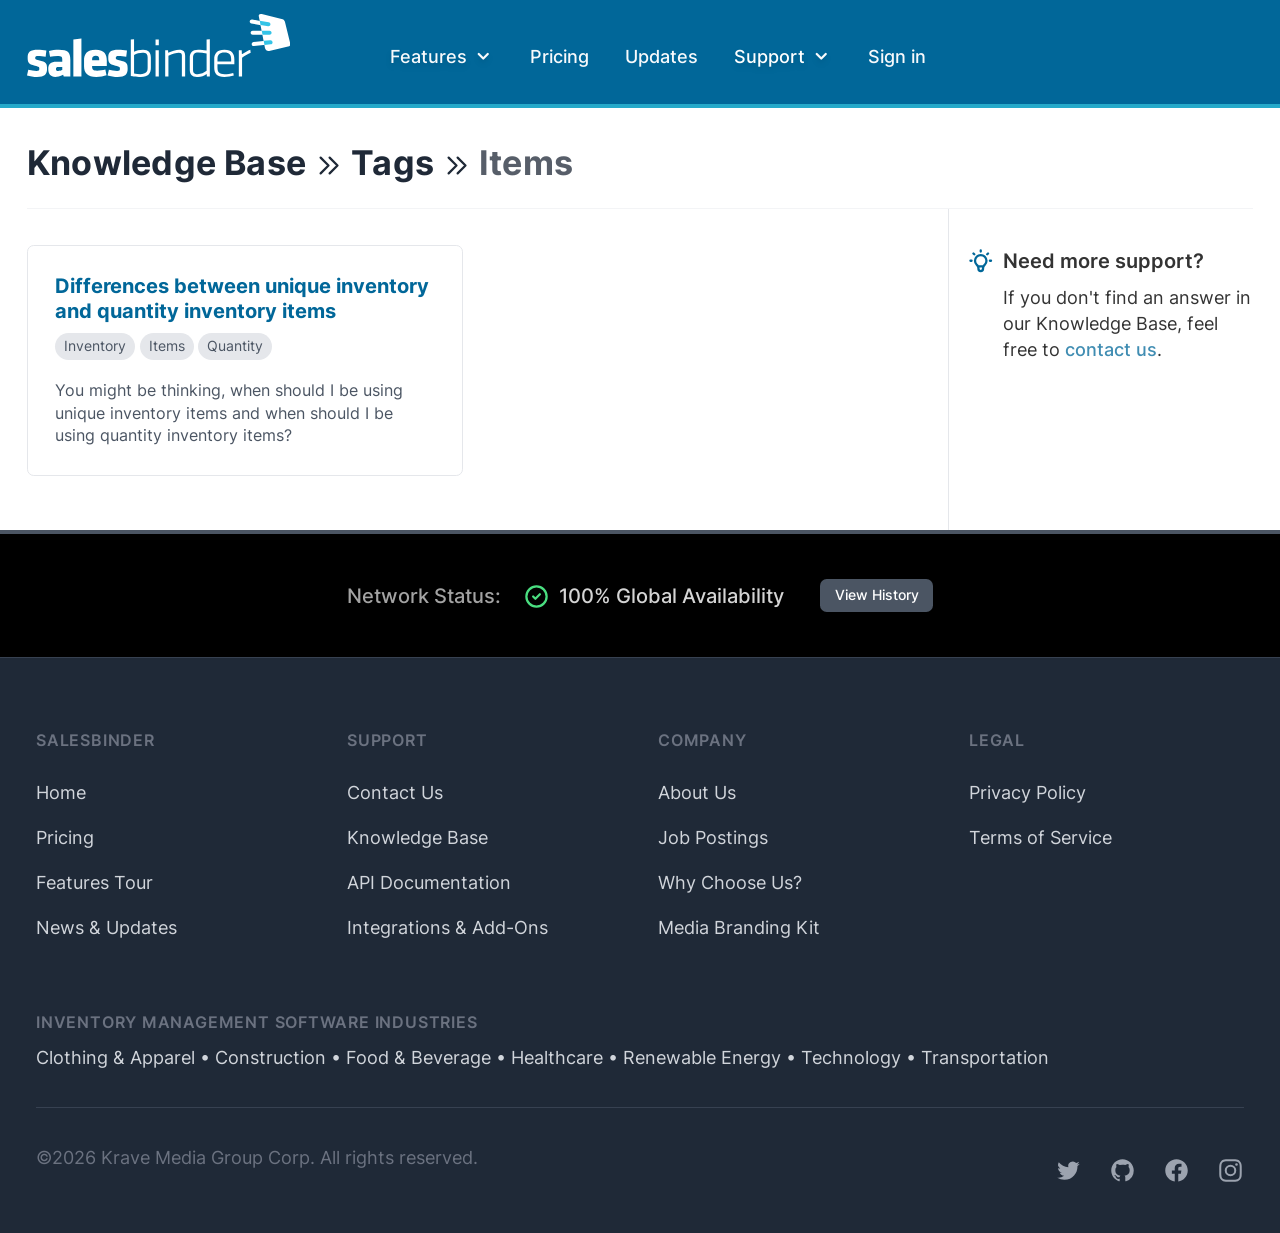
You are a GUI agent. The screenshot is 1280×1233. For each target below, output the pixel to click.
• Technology (841, 1057)
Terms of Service (1040, 837)
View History (877, 595)
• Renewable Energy (692, 1057)
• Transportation (975, 1057)
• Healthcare (547, 1057)
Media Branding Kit (739, 927)
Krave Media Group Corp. (208, 1157)
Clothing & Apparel (115, 1057)
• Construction (260, 1057)
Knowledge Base (166, 162)
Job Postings (713, 837)
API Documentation (429, 882)
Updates (661, 56)
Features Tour (94, 882)
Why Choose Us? (730, 882)
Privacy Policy (1027, 792)
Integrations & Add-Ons (447, 927)
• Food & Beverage (408, 1057)
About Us (697, 792)
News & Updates (106, 927)
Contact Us (395, 792)
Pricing (559, 56)
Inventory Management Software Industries (257, 1022)
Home (61, 792)
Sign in (897, 56)
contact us (1111, 349)
